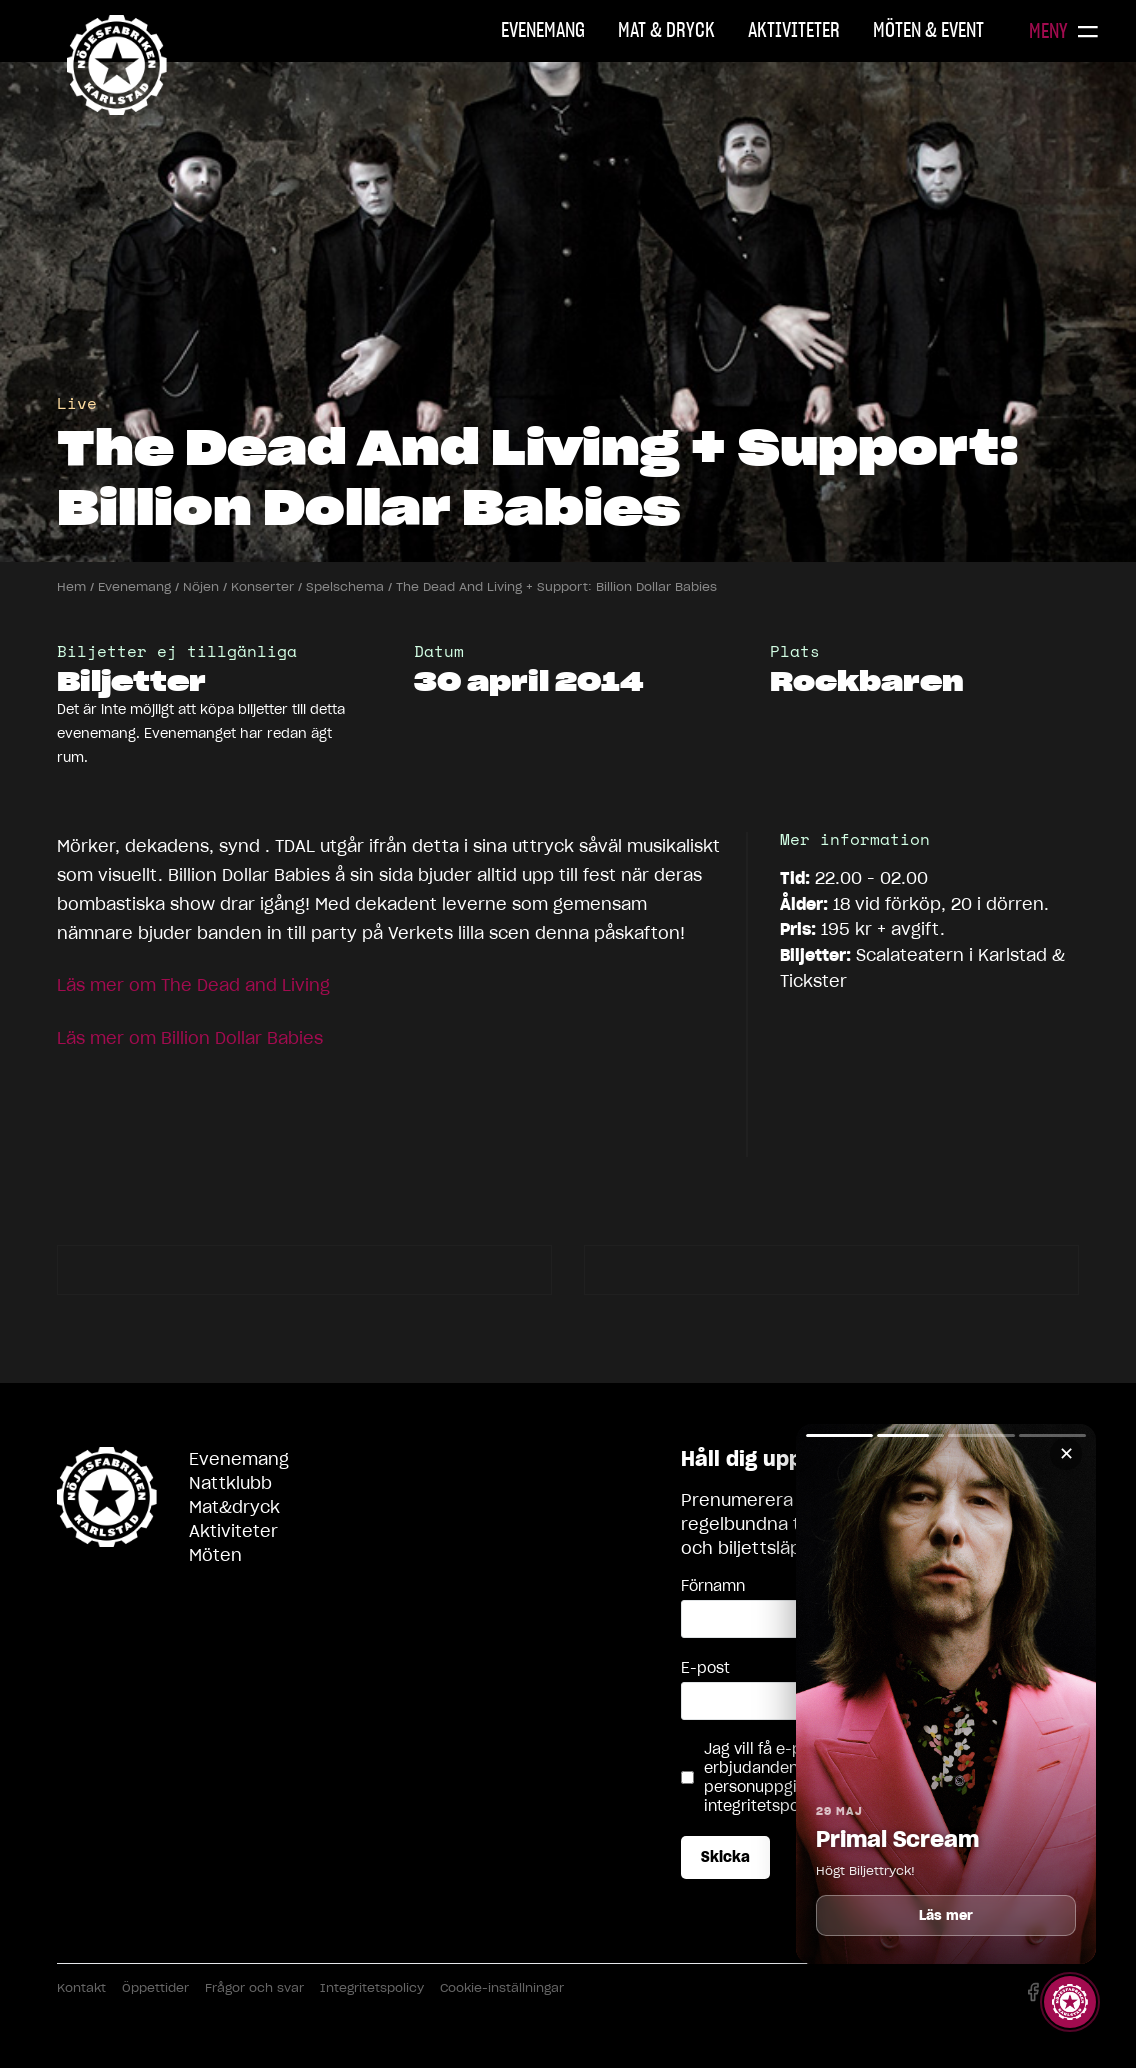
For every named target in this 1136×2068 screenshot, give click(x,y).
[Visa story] (1070, 2002)
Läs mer (946, 1915)
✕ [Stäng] (1066, 1453)
